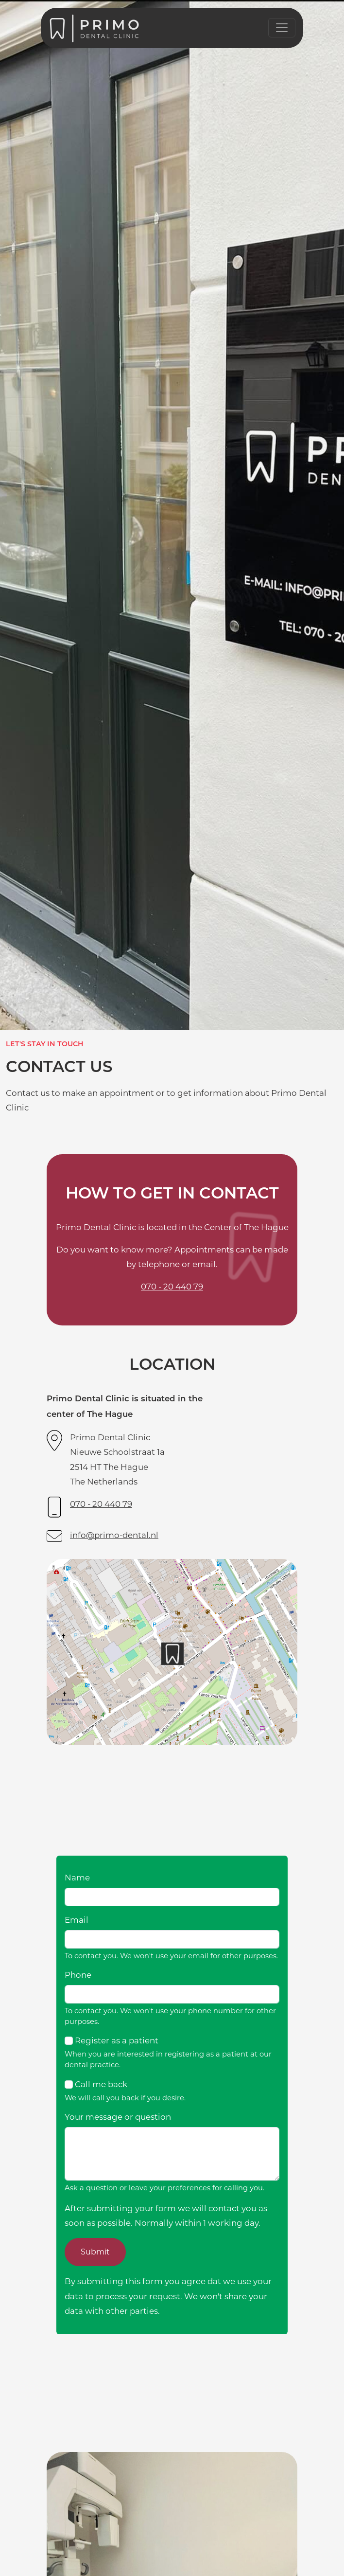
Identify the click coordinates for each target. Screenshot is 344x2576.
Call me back (101, 2084)
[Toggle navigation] (281, 27)
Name (77, 1877)
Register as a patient (116, 2040)
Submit (95, 2251)
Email (76, 1920)
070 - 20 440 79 (172, 1286)
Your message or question (118, 2117)
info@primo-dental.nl (114, 1535)
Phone (78, 1975)
